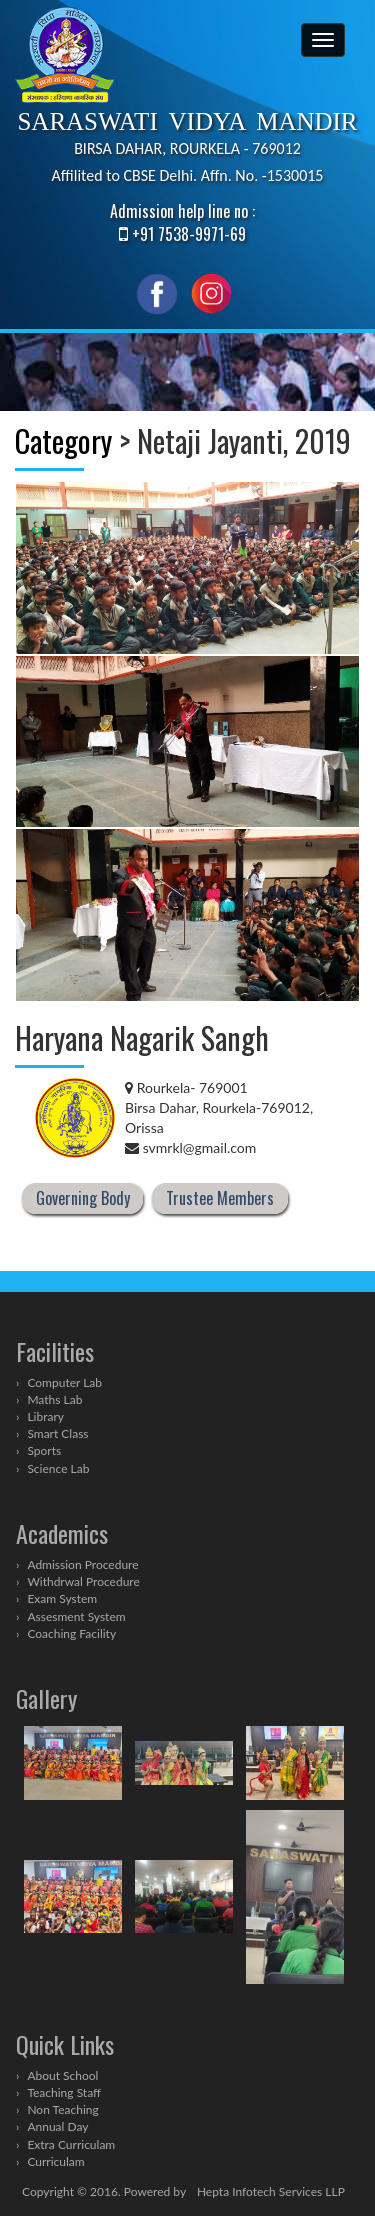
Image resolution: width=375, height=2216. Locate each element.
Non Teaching (62, 2109)
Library (45, 1416)
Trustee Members (220, 1199)
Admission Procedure (82, 1564)
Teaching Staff (64, 2092)
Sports (44, 1450)
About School (62, 2075)
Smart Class (57, 1433)
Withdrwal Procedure (83, 1581)
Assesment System (76, 1616)
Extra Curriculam (71, 2144)
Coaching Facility (71, 1633)
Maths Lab (54, 1399)
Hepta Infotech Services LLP (271, 2191)
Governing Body (83, 1199)
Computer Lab (64, 1382)
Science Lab (58, 1468)
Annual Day (57, 2126)
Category (63, 440)
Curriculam (55, 2161)
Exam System (62, 1598)
